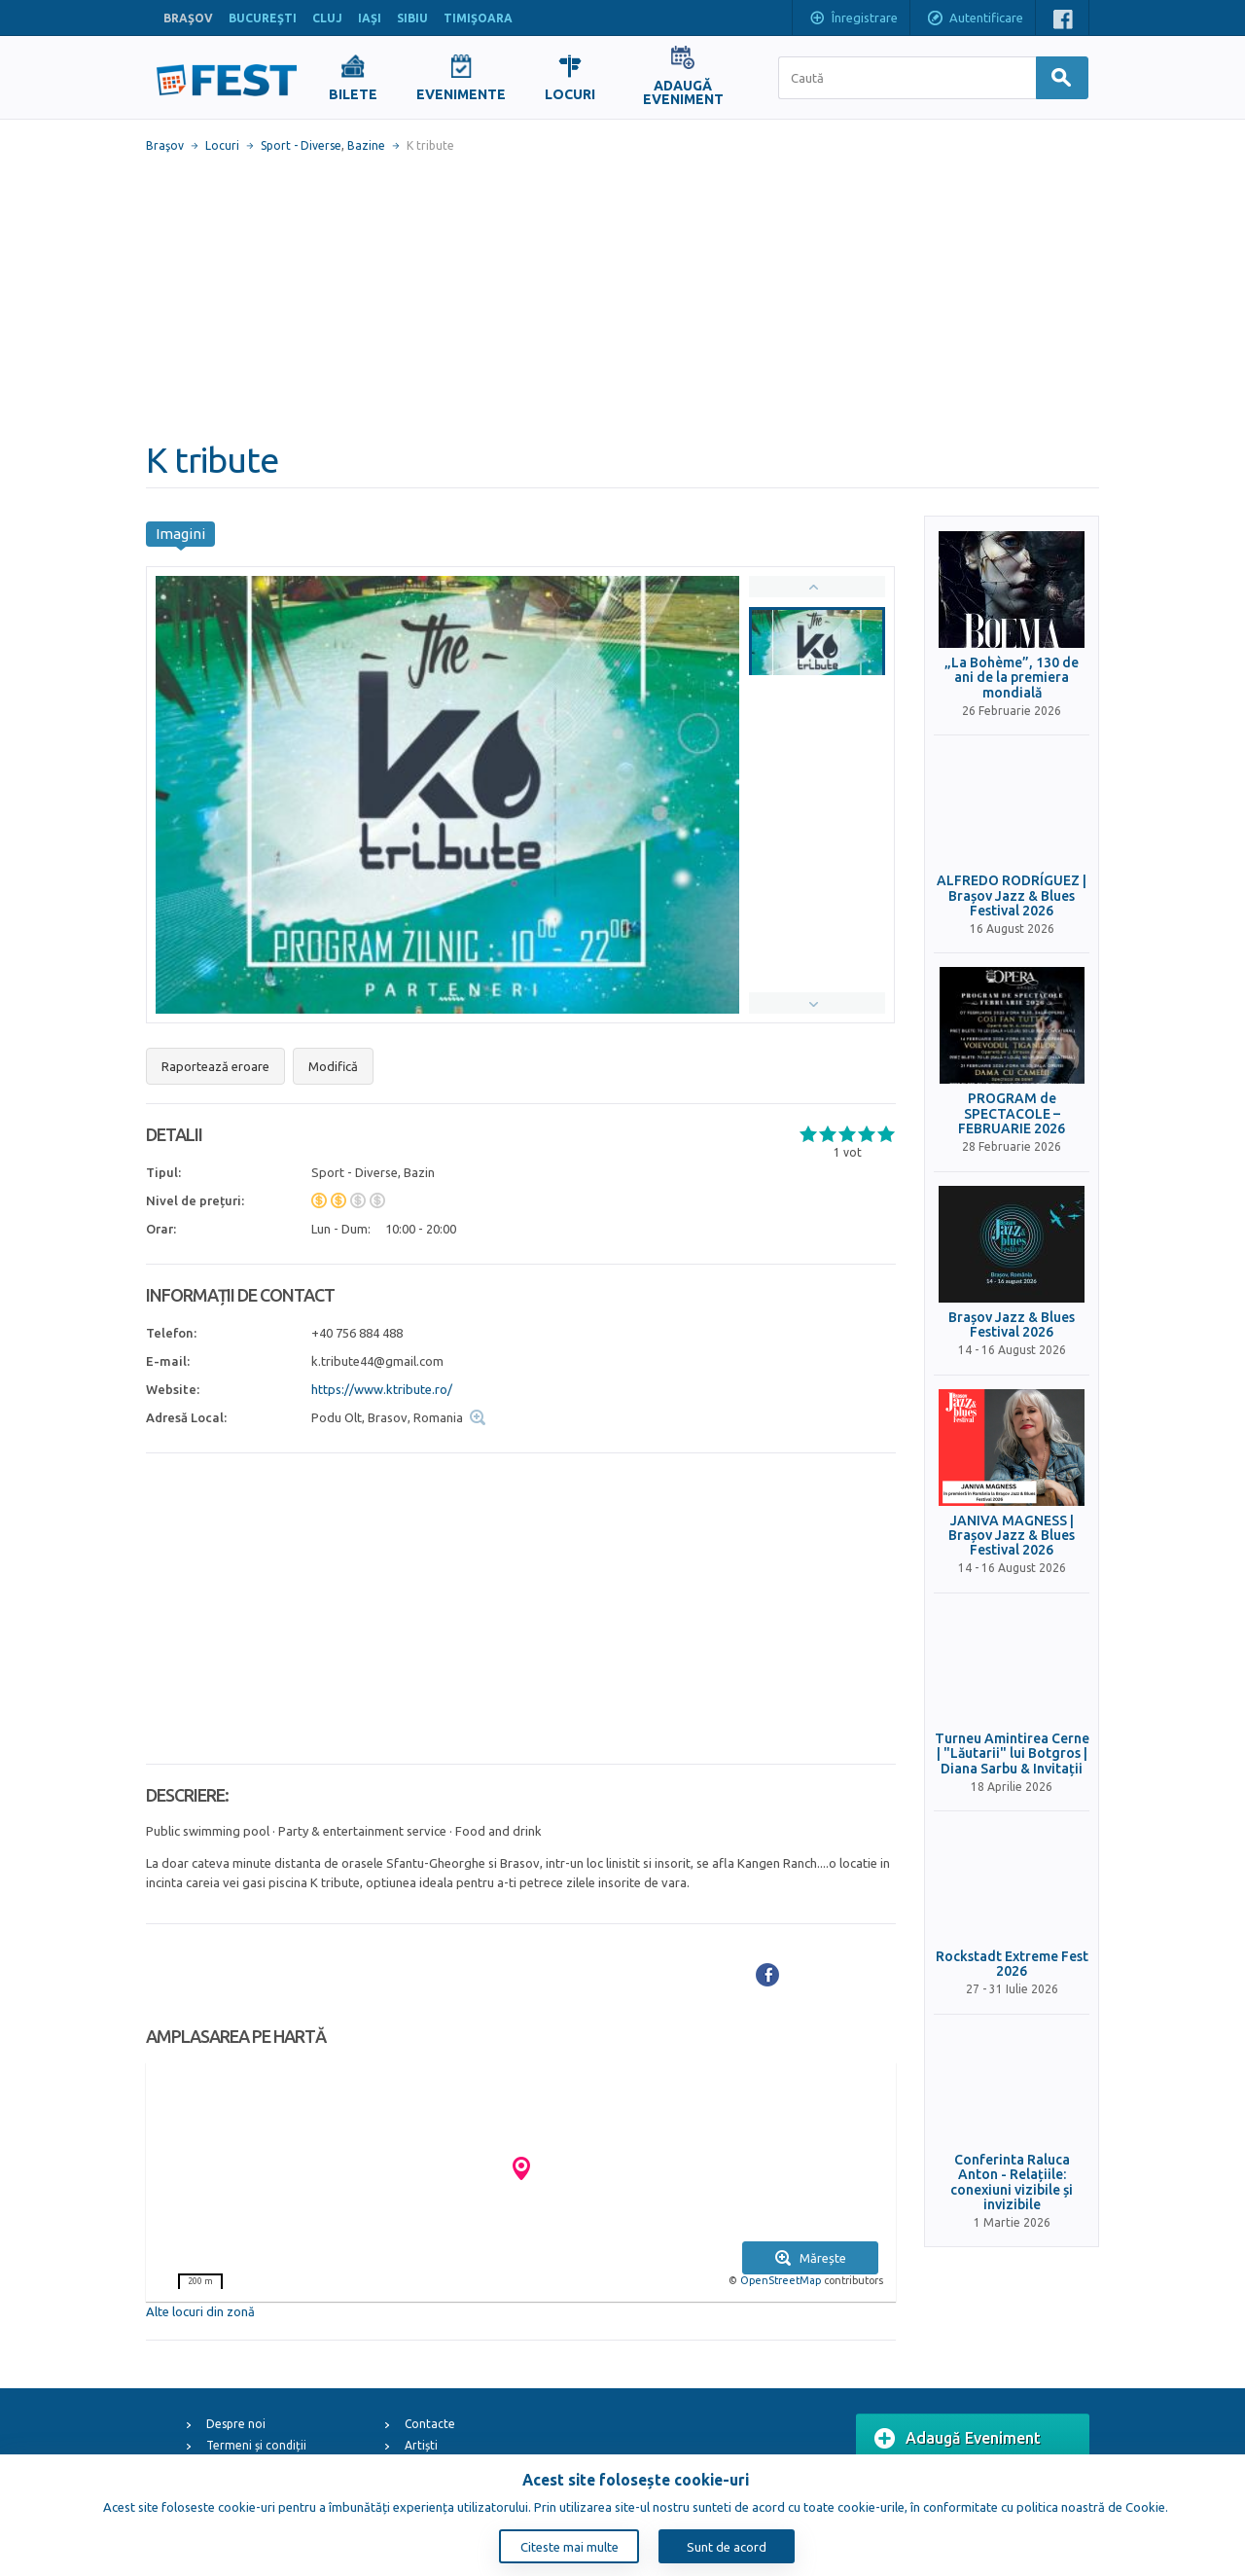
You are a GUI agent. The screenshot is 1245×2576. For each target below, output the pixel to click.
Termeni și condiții (256, 2445)
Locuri (222, 145)
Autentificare (974, 19)
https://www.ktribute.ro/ (381, 1389)
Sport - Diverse (301, 145)
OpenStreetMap (780, 2280)
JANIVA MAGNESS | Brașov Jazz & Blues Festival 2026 (1011, 1536)
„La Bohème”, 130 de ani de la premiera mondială (1011, 678)
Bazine (366, 145)
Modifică (333, 1066)
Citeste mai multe (569, 2547)
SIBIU (412, 18)
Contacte (430, 2423)
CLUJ (327, 18)
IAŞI (369, 18)
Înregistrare (853, 19)
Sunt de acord (726, 2547)
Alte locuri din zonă (200, 2311)
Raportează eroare (215, 1066)
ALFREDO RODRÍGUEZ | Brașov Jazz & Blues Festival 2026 (1011, 896)
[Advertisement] (622, 297)
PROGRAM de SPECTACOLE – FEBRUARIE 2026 (1011, 1113)
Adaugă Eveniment (957, 2439)
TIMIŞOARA (478, 18)
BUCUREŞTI (263, 18)
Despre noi (236, 2423)
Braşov (165, 145)
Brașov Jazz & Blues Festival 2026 (1011, 1325)
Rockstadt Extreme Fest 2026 (1012, 1964)
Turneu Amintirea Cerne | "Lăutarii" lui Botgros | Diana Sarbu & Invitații (1012, 1754)
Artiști (421, 2445)
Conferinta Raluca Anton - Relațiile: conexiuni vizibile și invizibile (1011, 2182)
